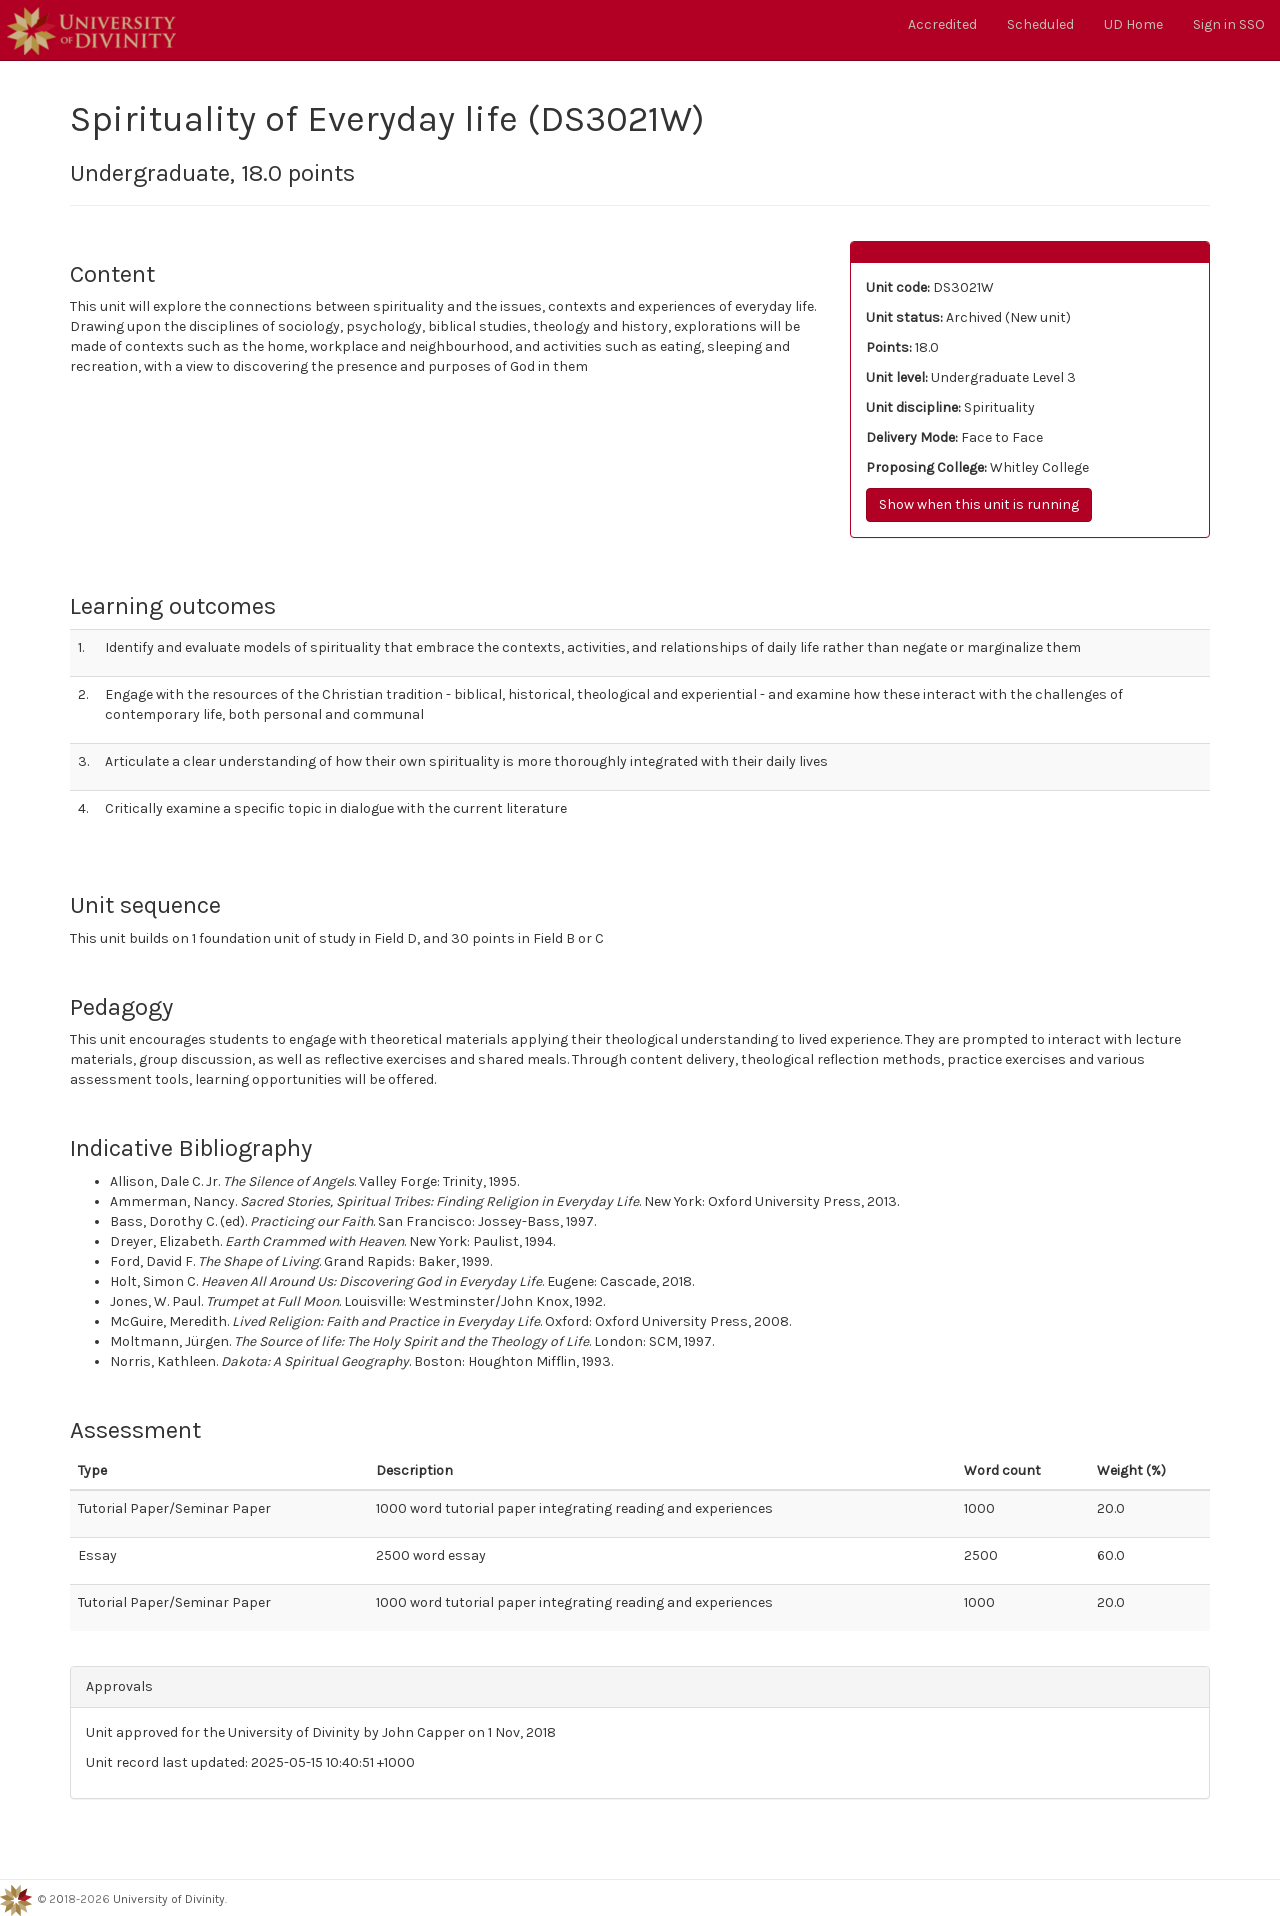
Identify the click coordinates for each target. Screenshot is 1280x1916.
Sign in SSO (1229, 24)
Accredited (942, 24)
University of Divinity (169, 1899)
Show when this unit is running (979, 504)
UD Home (1133, 24)
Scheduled (1040, 24)
